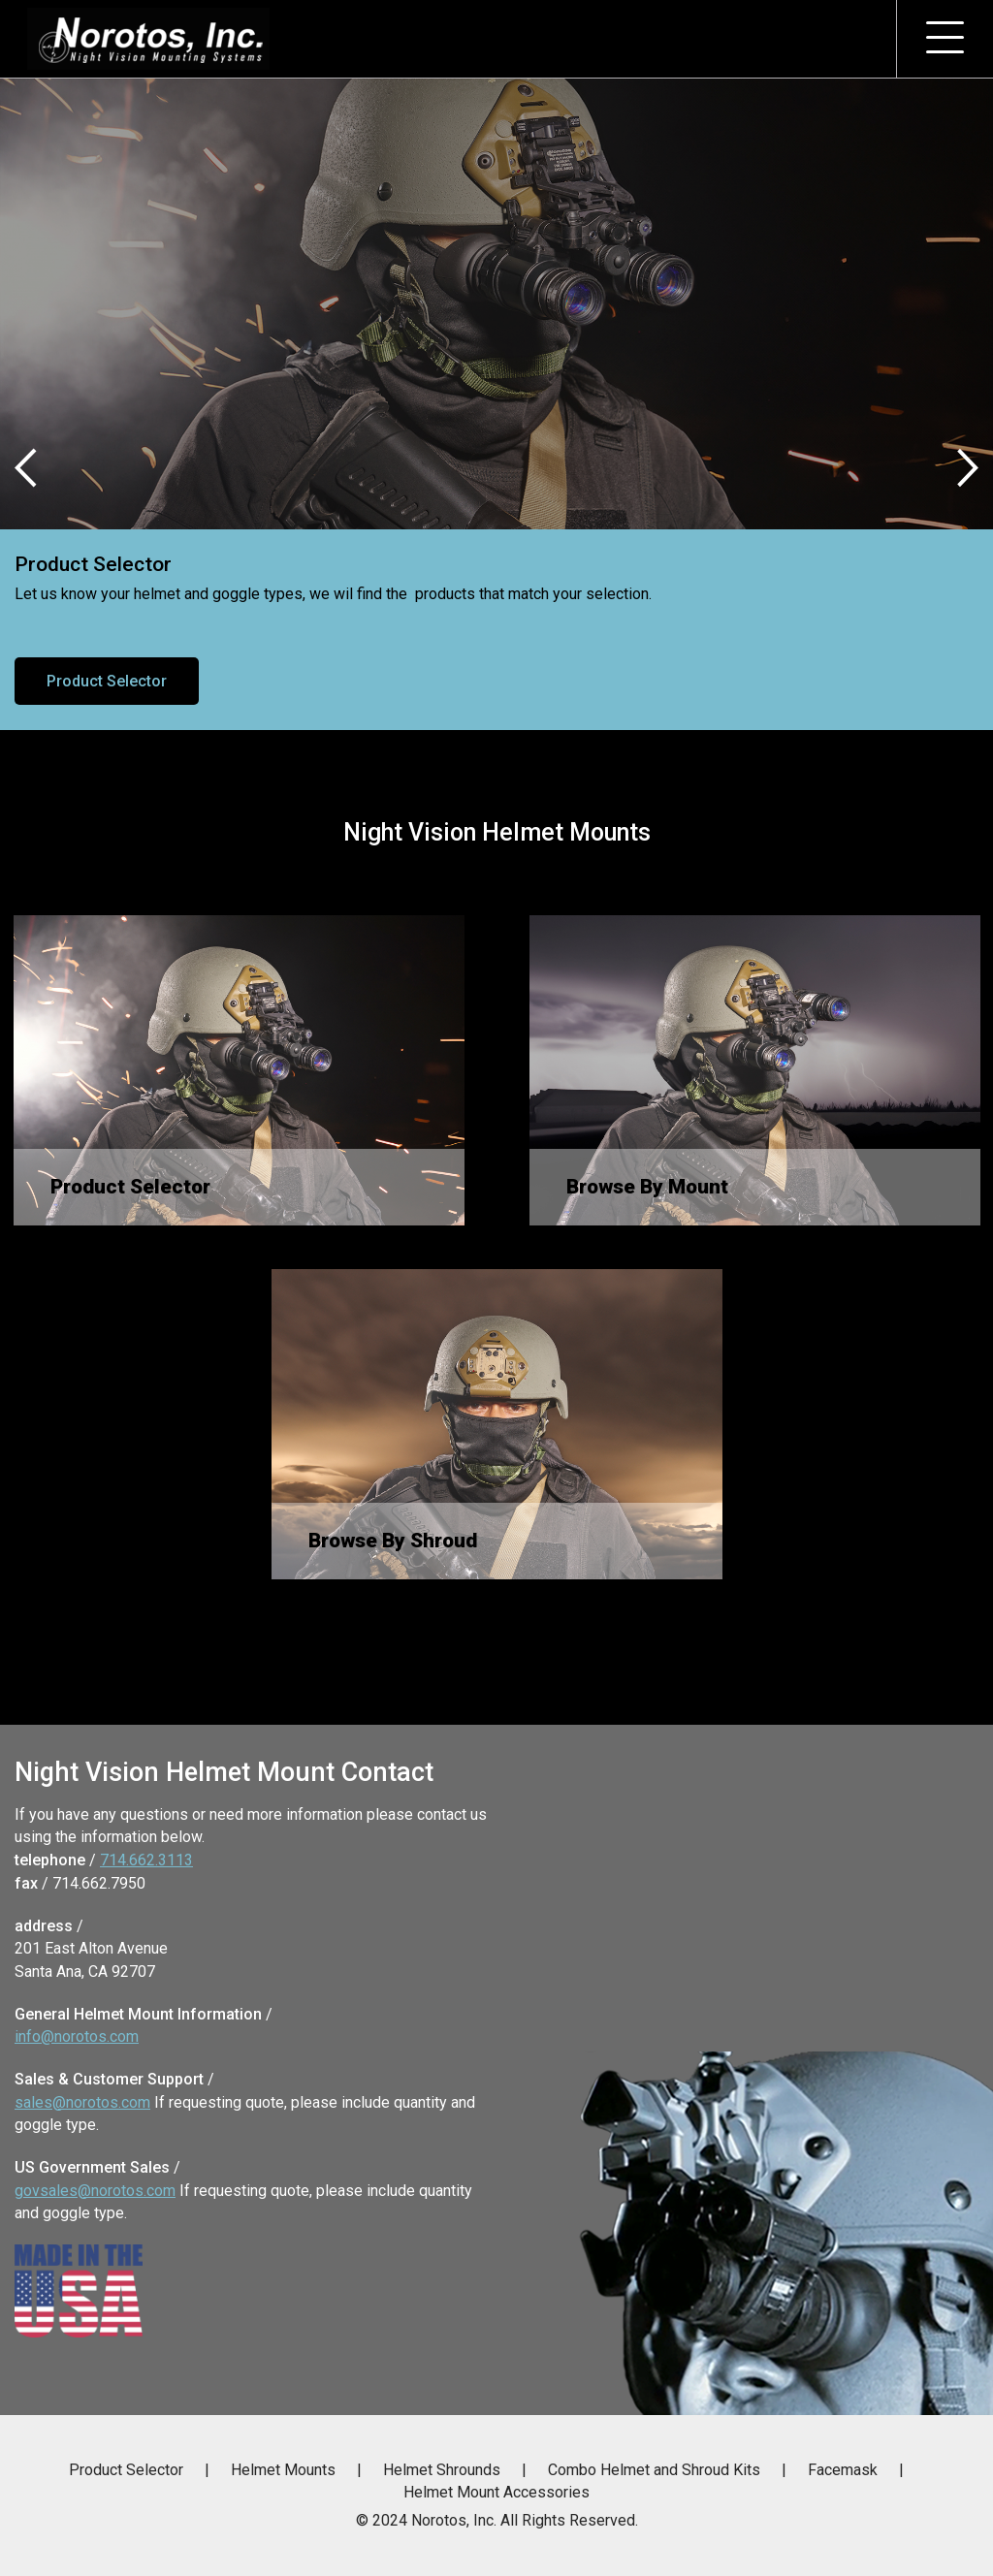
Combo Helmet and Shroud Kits (654, 2470)
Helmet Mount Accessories (496, 2492)
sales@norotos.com (82, 2102)
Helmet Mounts (283, 2470)
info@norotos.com (77, 2036)
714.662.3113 (146, 1860)
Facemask (843, 2470)
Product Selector (107, 681)
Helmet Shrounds (441, 2470)
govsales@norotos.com (95, 2190)
